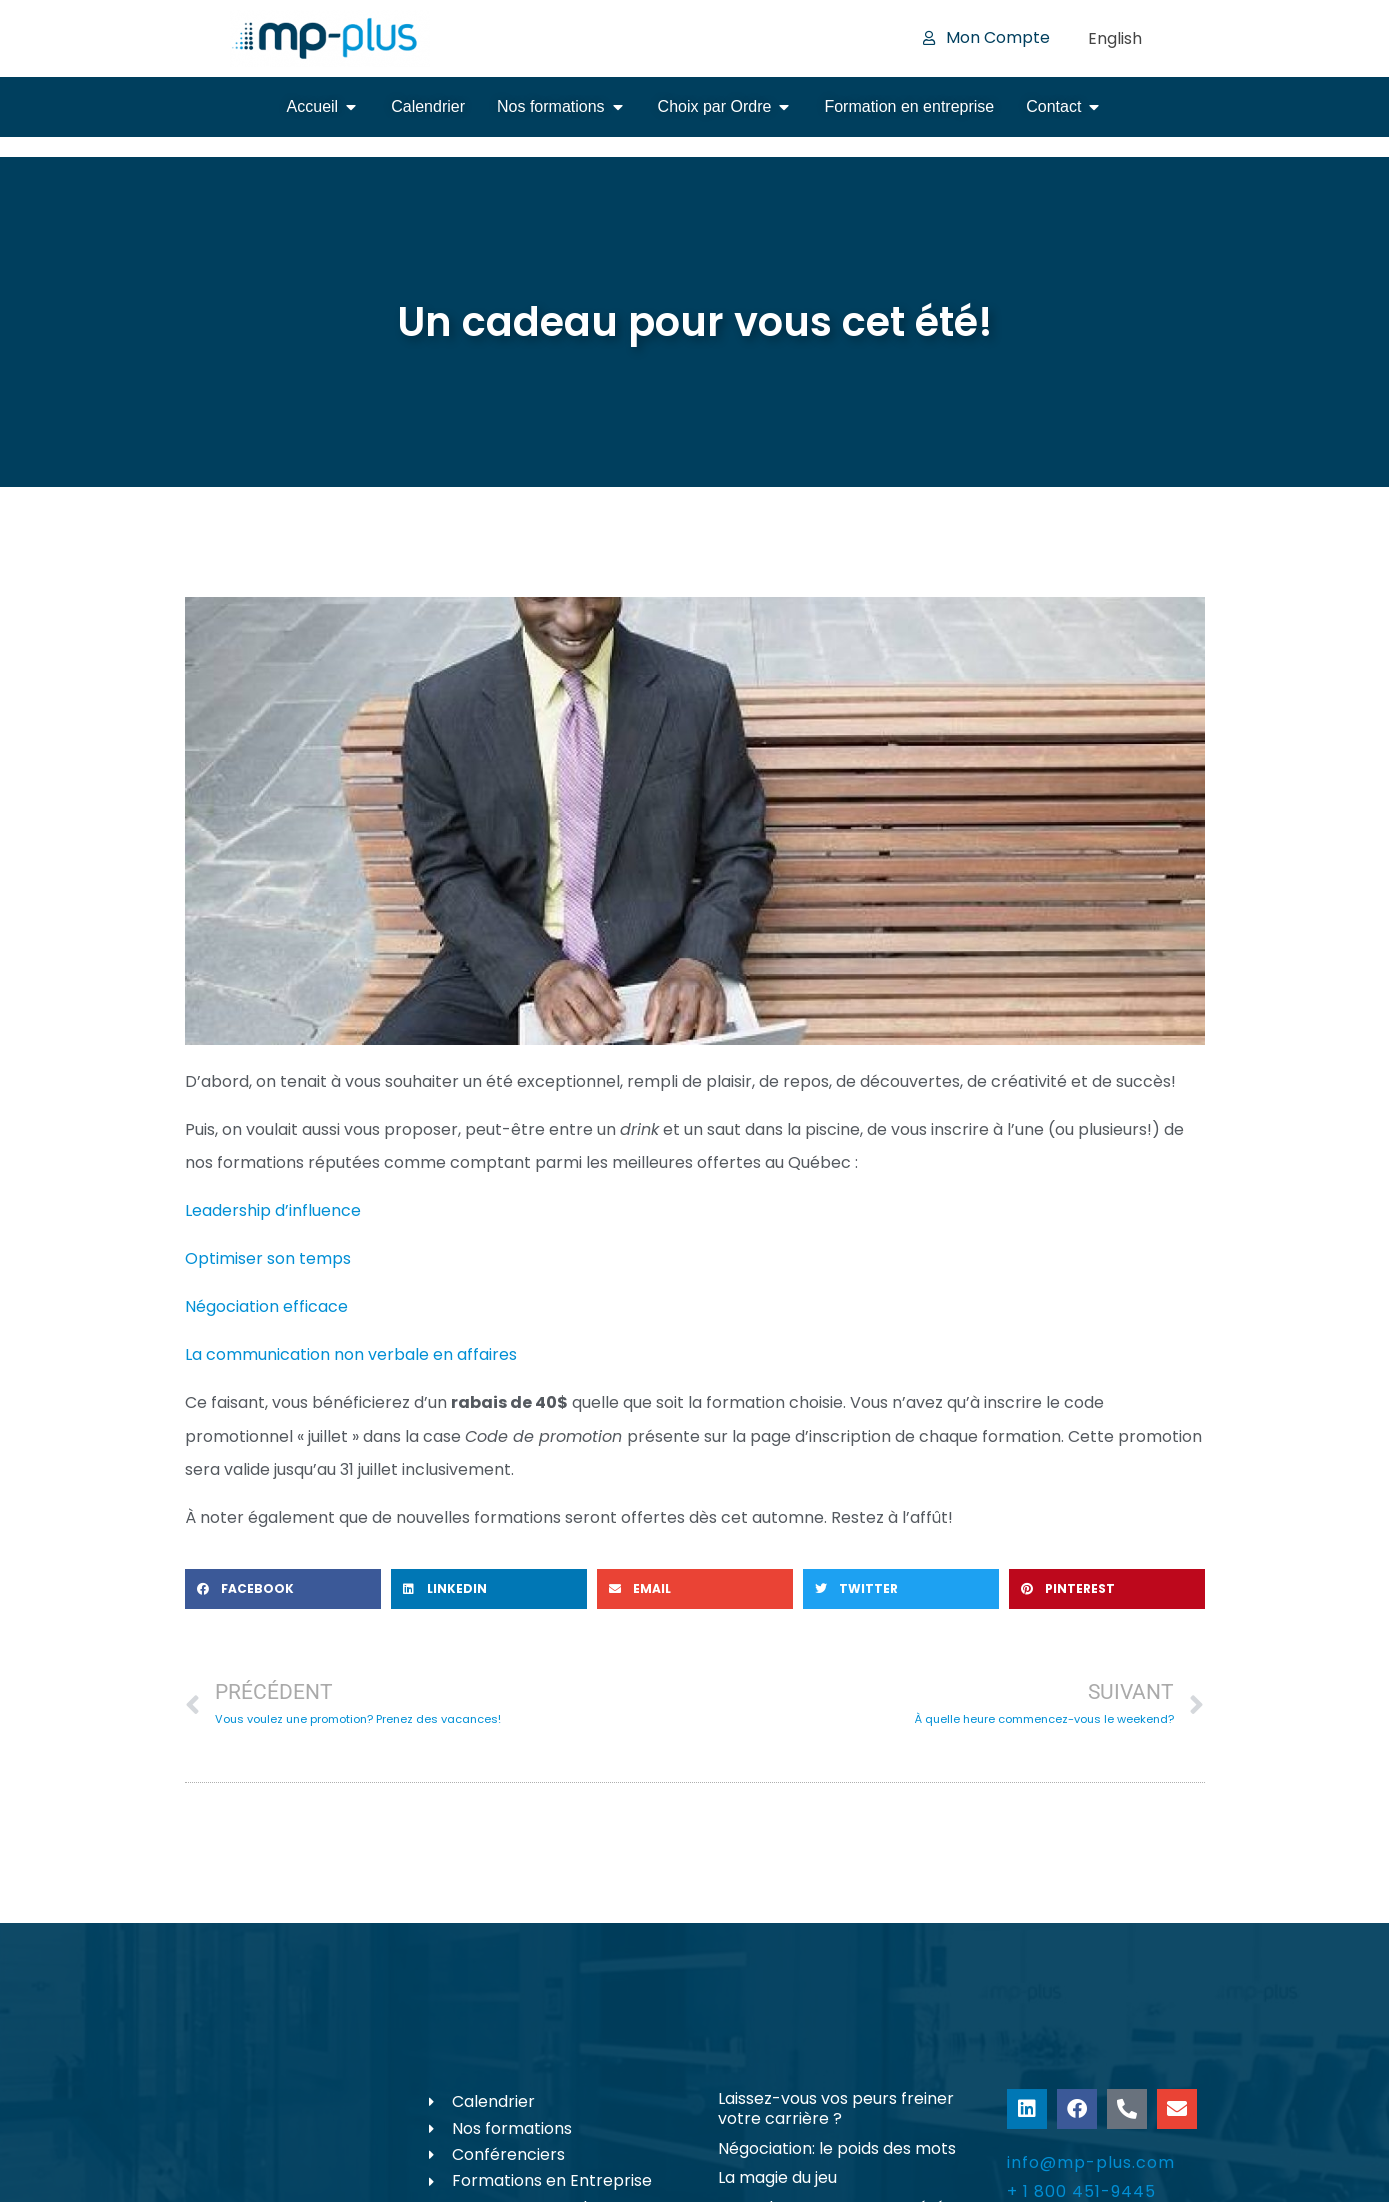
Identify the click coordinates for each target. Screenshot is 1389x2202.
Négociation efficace (266, 1306)
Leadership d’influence (273, 1210)
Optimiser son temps (268, 1258)
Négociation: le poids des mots (837, 2148)
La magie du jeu (777, 2177)
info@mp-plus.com (1091, 2162)
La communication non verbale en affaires (351, 1354)
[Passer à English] (1115, 39)
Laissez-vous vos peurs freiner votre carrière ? (836, 2108)
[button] (283, 1589)
